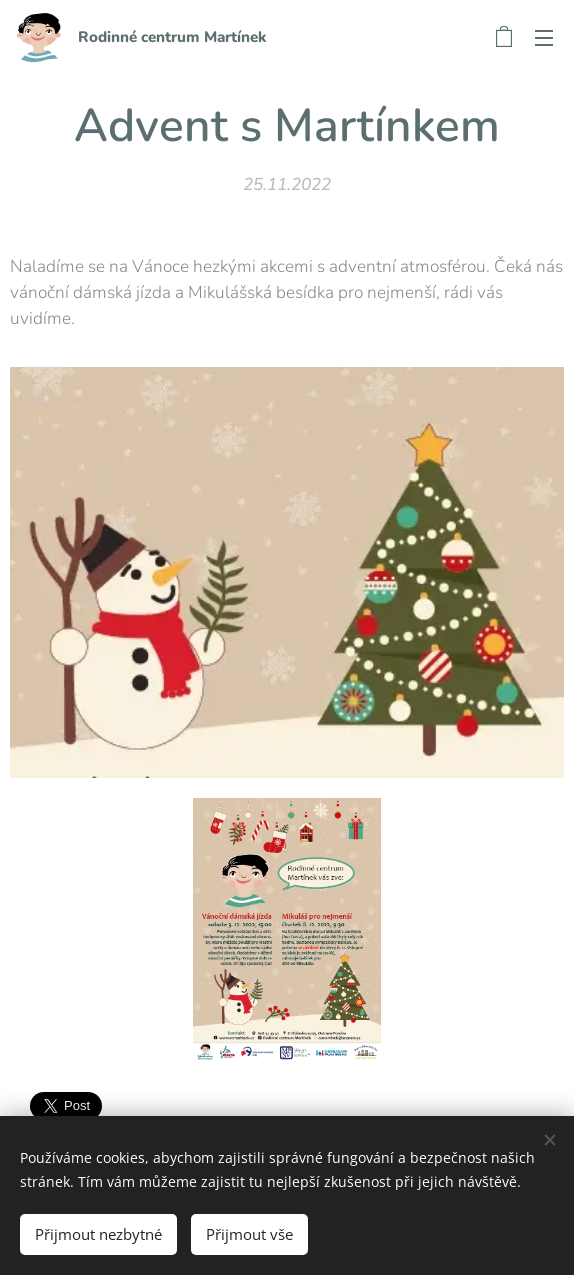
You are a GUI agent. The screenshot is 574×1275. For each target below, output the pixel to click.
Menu (544, 38)
